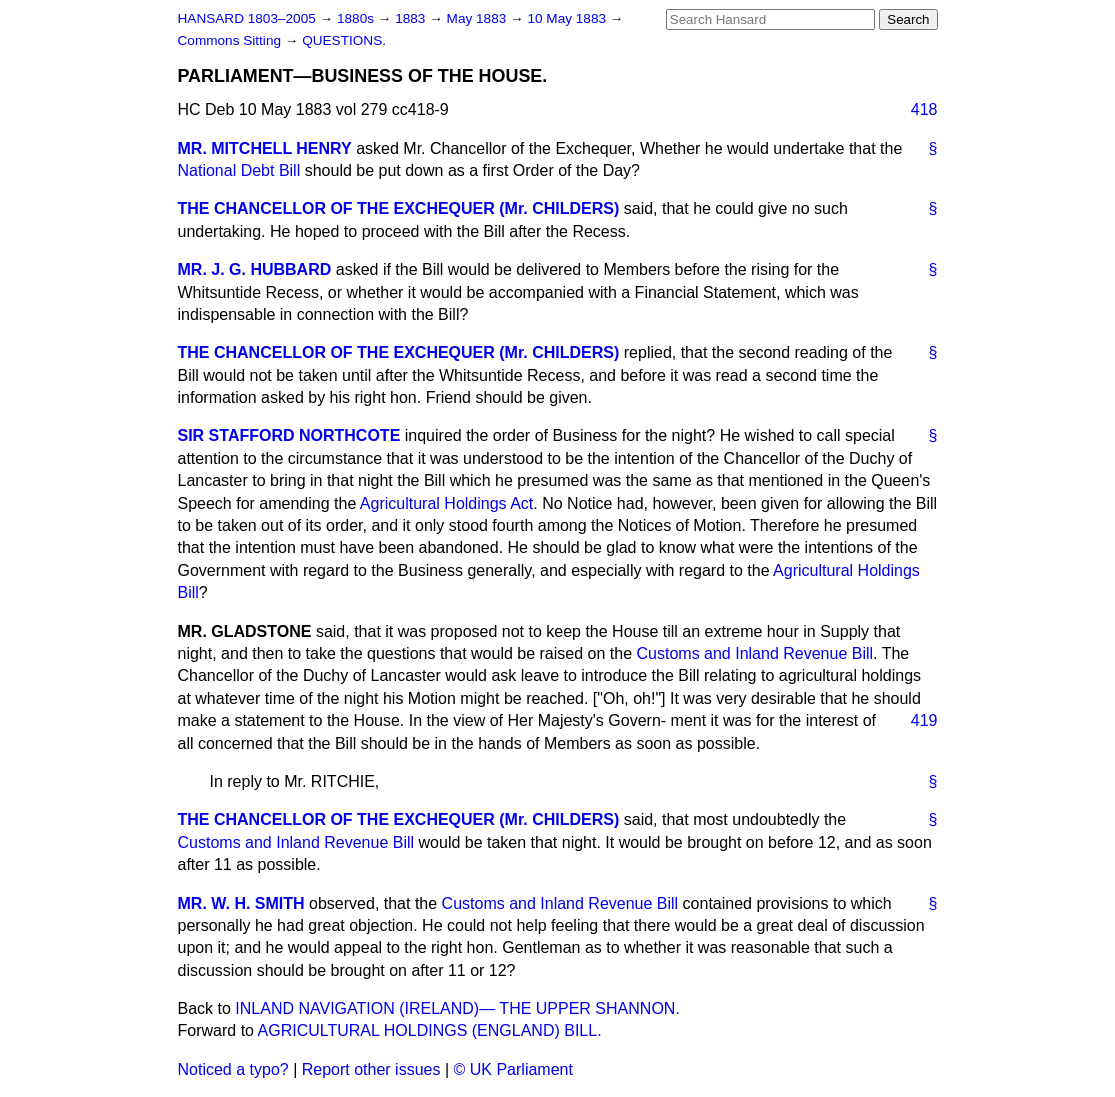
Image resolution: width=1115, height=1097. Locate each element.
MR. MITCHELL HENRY (265, 148)
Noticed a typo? (233, 1069)
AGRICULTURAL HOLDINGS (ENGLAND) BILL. (430, 1030)
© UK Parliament (513, 1069)
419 (924, 720)
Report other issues (371, 1069)
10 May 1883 (568, 18)
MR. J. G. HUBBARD (255, 269)
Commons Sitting (231, 40)
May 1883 (478, 18)
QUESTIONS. (344, 40)
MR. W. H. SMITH (241, 903)
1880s (357, 18)
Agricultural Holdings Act (446, 503)
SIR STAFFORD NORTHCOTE (289, 435)
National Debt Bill (239, 170)
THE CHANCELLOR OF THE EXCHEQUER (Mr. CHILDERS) (399, 208)
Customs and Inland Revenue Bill (755, 653)
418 (924, 109)
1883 (412, 18)
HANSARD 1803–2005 (247, 18)
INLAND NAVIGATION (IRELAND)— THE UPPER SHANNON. (457, 1008)
